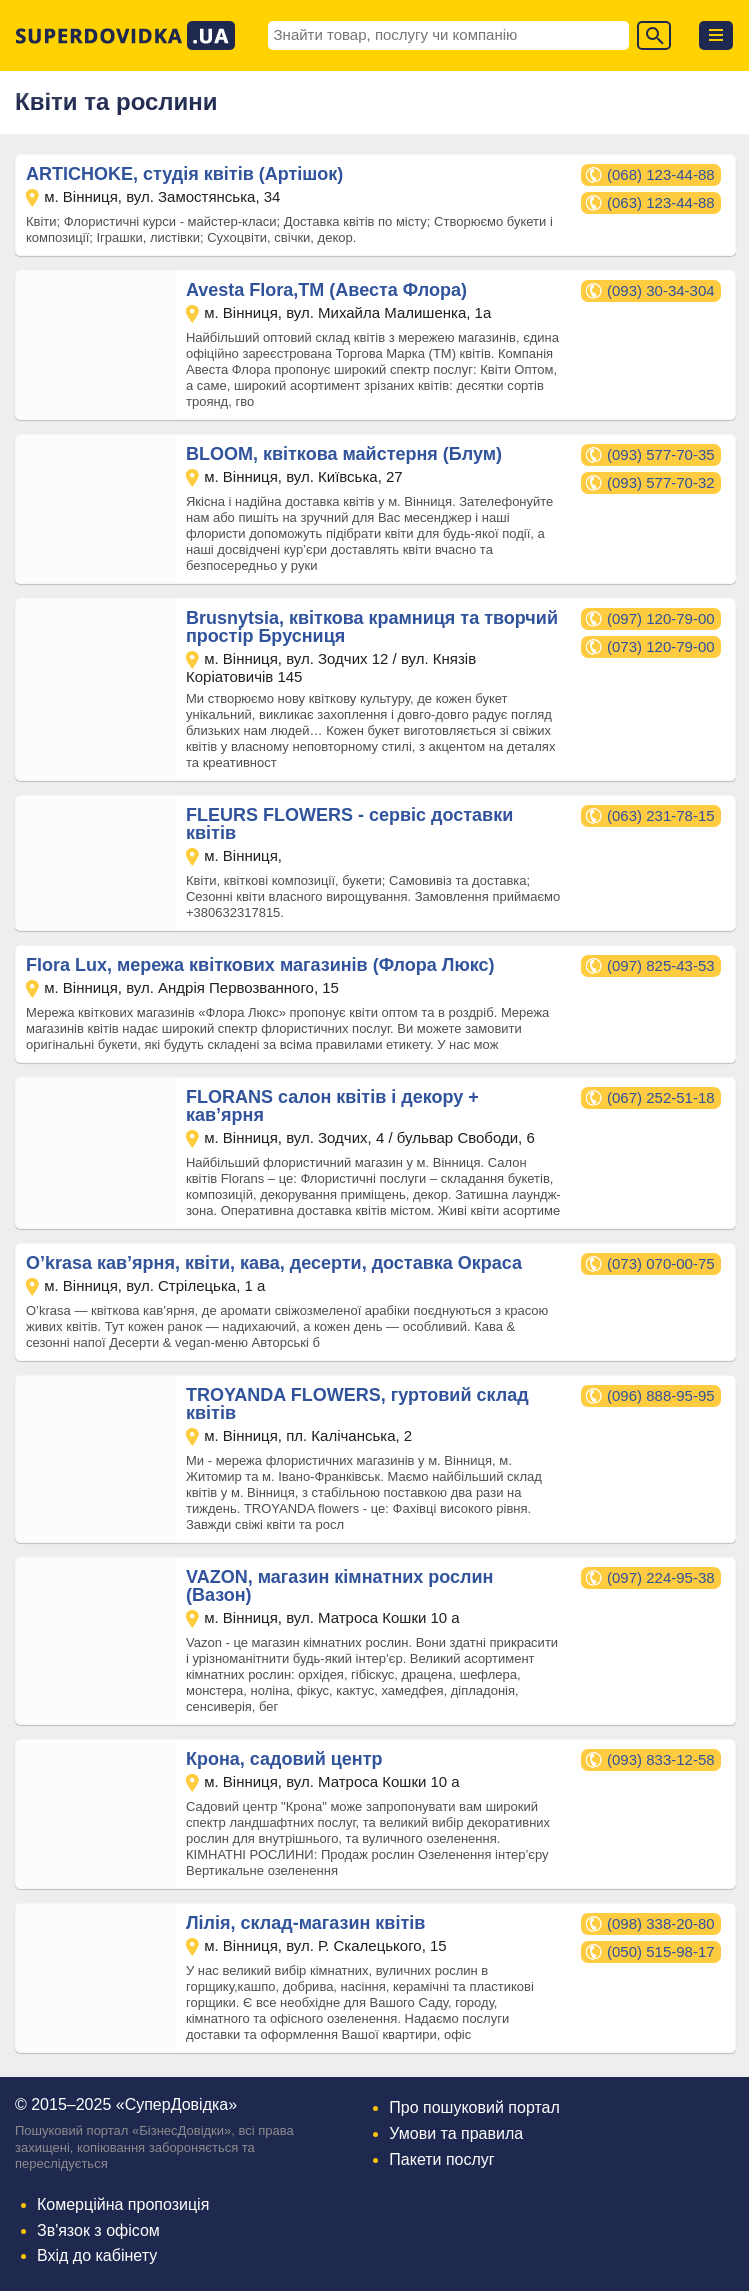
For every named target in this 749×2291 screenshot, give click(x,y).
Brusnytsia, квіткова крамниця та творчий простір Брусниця (372, 627)
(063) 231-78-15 (661, 815)
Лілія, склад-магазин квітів (305, 1923)
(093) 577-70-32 (661, 482)
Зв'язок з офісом (98, 2230)
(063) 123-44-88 (661, 202)
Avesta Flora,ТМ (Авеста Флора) (326, 290)
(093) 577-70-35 (661, 454)
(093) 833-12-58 (661, 1759)
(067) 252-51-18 (661, 1097)
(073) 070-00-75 (661, 1263)
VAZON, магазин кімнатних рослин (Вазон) (339, 1586)
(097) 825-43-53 (661, 965)
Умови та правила (456, 2133)
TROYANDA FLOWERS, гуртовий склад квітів (357, 1404)
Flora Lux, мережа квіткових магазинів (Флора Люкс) (260, 965)
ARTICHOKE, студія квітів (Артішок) (184, 174)
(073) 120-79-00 (661, 646)
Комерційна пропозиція (123, 2204)
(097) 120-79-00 (661, 618)
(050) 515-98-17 (661, 1951)
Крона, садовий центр (284, 1759)
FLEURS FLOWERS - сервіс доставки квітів (349, 824)
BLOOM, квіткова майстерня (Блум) (344, 454)
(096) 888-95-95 (661, 1395)
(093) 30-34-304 (661, 290)
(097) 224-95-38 (661, 1577)
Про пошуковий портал (474, 2107)
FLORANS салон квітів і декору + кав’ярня (332, 1106)
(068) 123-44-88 (661, 174)
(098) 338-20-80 (661, 1923)
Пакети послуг (441, 2159)
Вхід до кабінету (97, 2255)
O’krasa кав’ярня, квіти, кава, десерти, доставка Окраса (274, 1263)
